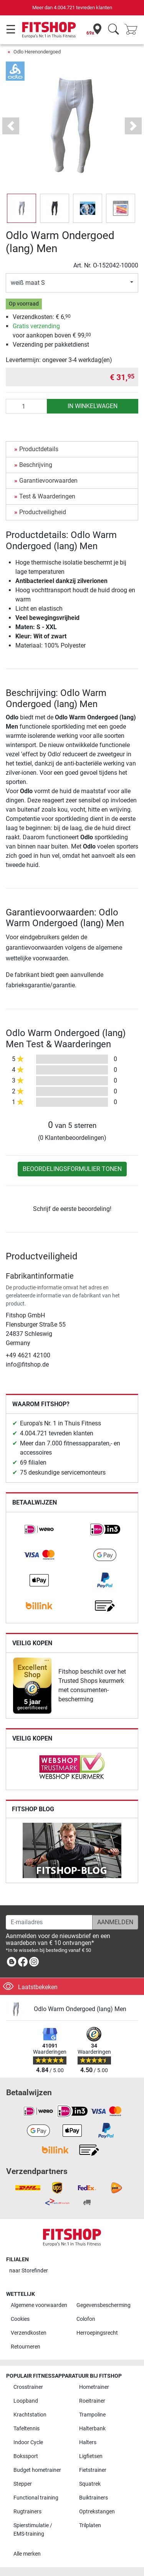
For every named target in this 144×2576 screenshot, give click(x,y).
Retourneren (25, 2346)
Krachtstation (29, 2415)
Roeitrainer (92, 2401)
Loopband (25, 2401)
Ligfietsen (91, 2456)
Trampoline (92, 2415)
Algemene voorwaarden (39, 2305)
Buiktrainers (93, 2498)
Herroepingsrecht (97, 2333)
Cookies (20, 2319)
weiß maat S (28, 282)
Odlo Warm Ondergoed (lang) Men (80, 2009)
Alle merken (27, 2554)
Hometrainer (94, 2387)
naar (28, 2270)
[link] (39, 1529)
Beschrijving (35, 464)
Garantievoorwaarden (48, 480)
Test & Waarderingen (47, 496)
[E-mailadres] (49, 1922)
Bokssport (25, 2456)
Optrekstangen (97, 2511)
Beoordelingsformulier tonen (72, 1169)
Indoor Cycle (28, 2442)
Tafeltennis (26, 2428)
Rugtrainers (27, 2511)
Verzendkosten (28, 2333)
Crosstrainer (28, 2387)
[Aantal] (26, 406)
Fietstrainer (92, 2470)
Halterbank (92, 2428)
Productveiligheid (42, 512)
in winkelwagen (93, 406)
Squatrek (90, 2484)
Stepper (22, 2484)
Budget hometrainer (37, 2470)
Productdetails (38, 449)
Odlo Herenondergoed (37, 52)
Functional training (35, 2498)
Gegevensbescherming (103, 2305)
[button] (11, 126)
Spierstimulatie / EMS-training (32, 2529)
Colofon (85, 2319)
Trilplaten (90, 2525)
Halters (87, 2442)
